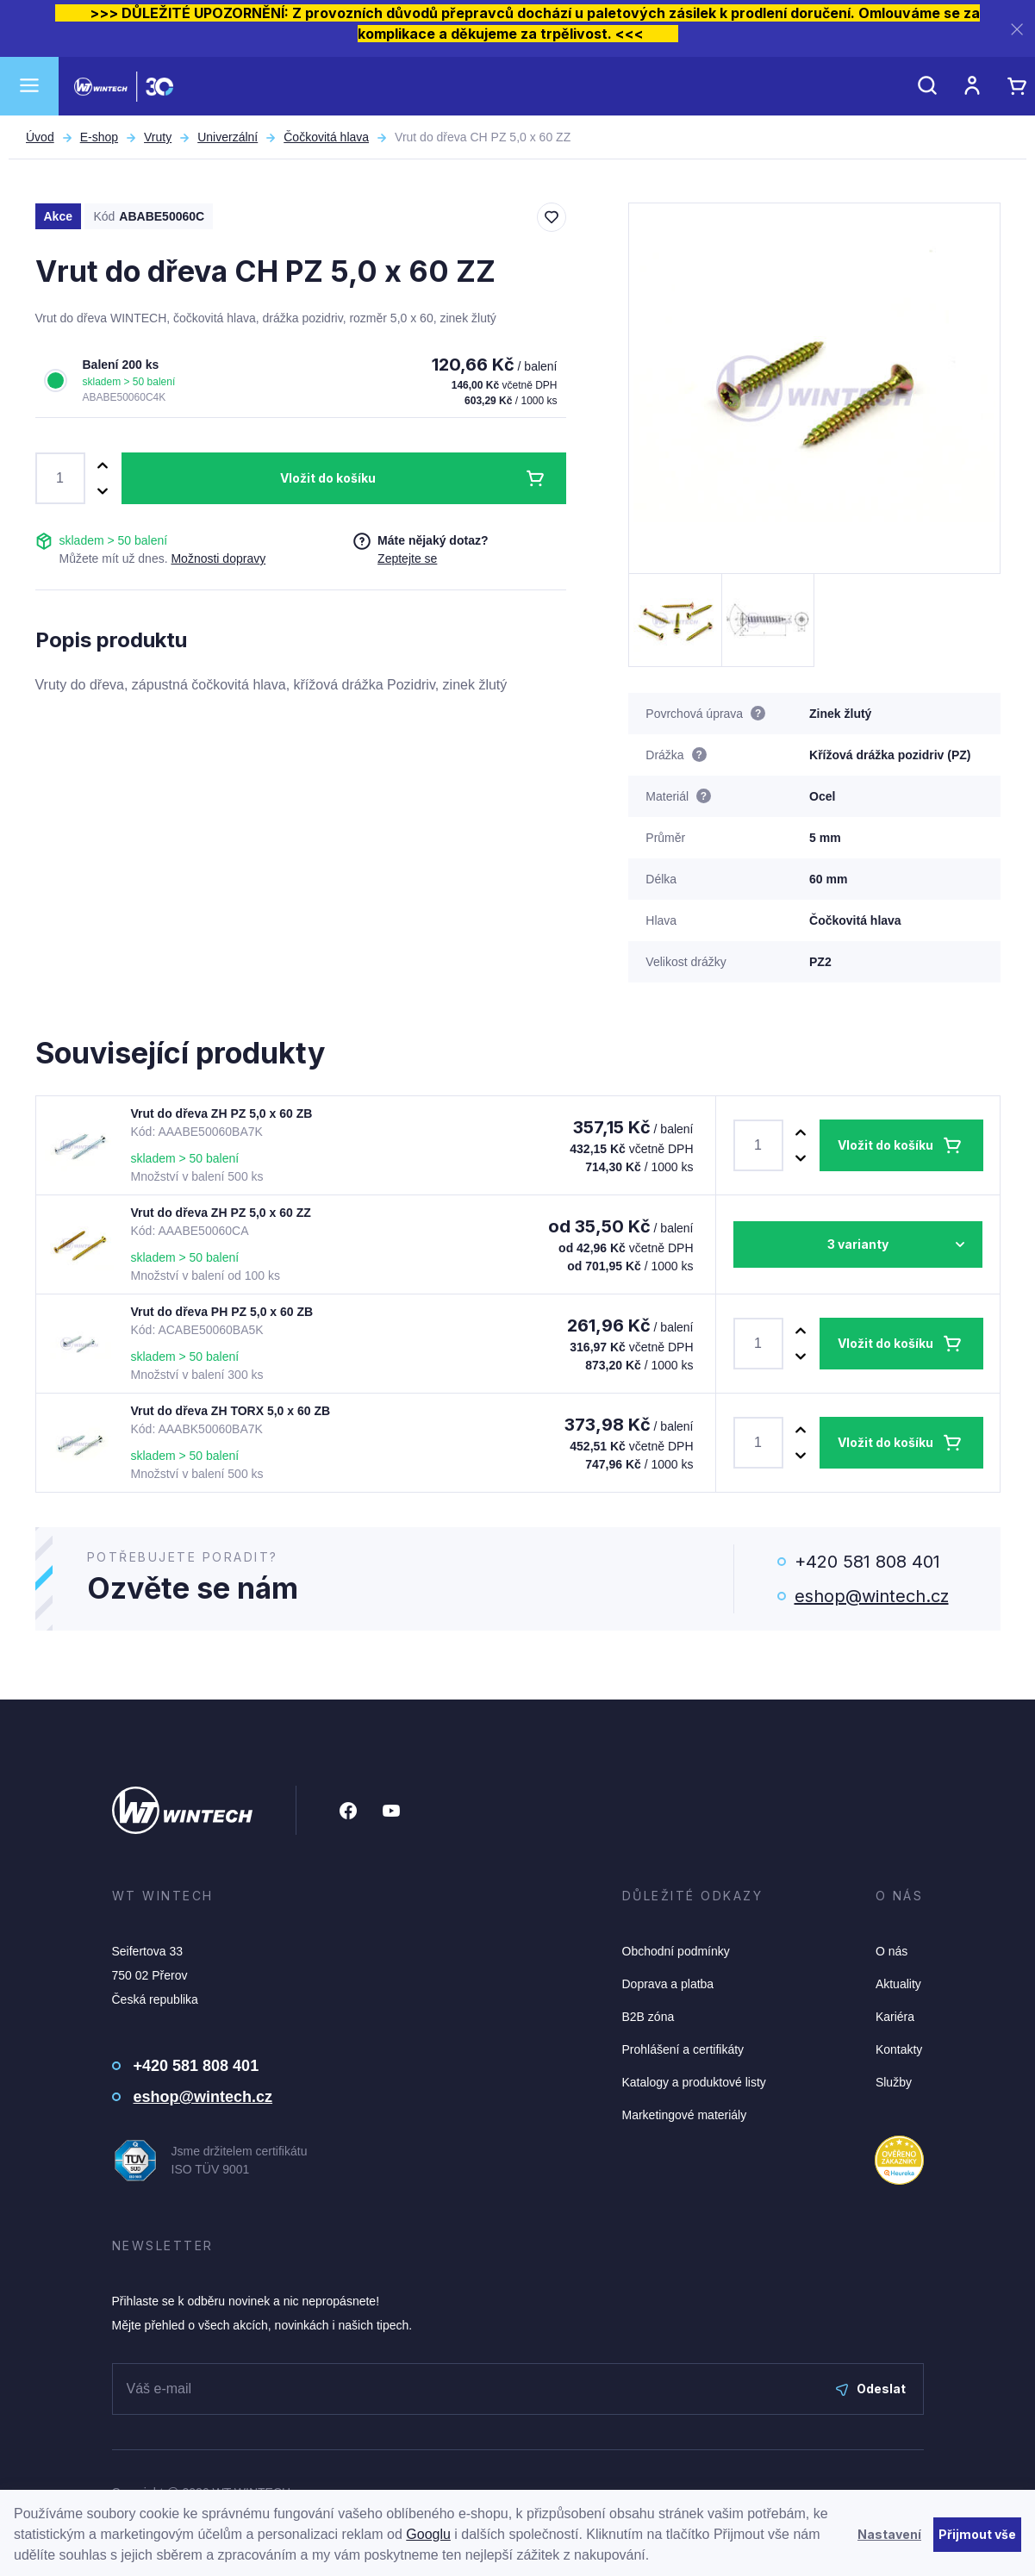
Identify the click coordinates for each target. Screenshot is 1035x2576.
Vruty (157, 137)
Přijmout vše (977, 2534)
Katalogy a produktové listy (694, 2082)
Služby (894, 2082)
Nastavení (889, 2534)
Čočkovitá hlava (326, 137)
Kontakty (899, 2049)
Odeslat (871, 2388)
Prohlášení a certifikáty (683, 2049)
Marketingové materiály (684, 2115)
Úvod (40, 137)
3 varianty (857, 1244)
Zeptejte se (407, 558)
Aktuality (898, 1984)
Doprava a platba (668, 1984)
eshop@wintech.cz (872, 1596)
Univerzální (227, 137)
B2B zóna (648, 2017)
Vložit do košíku (328, 478)
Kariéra (895, 2017)
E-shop (99, 137)
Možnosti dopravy (218, 558)
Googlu (428, 2534)
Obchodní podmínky (676, 1951)
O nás (891, 1951)
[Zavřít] (1017, 29)
